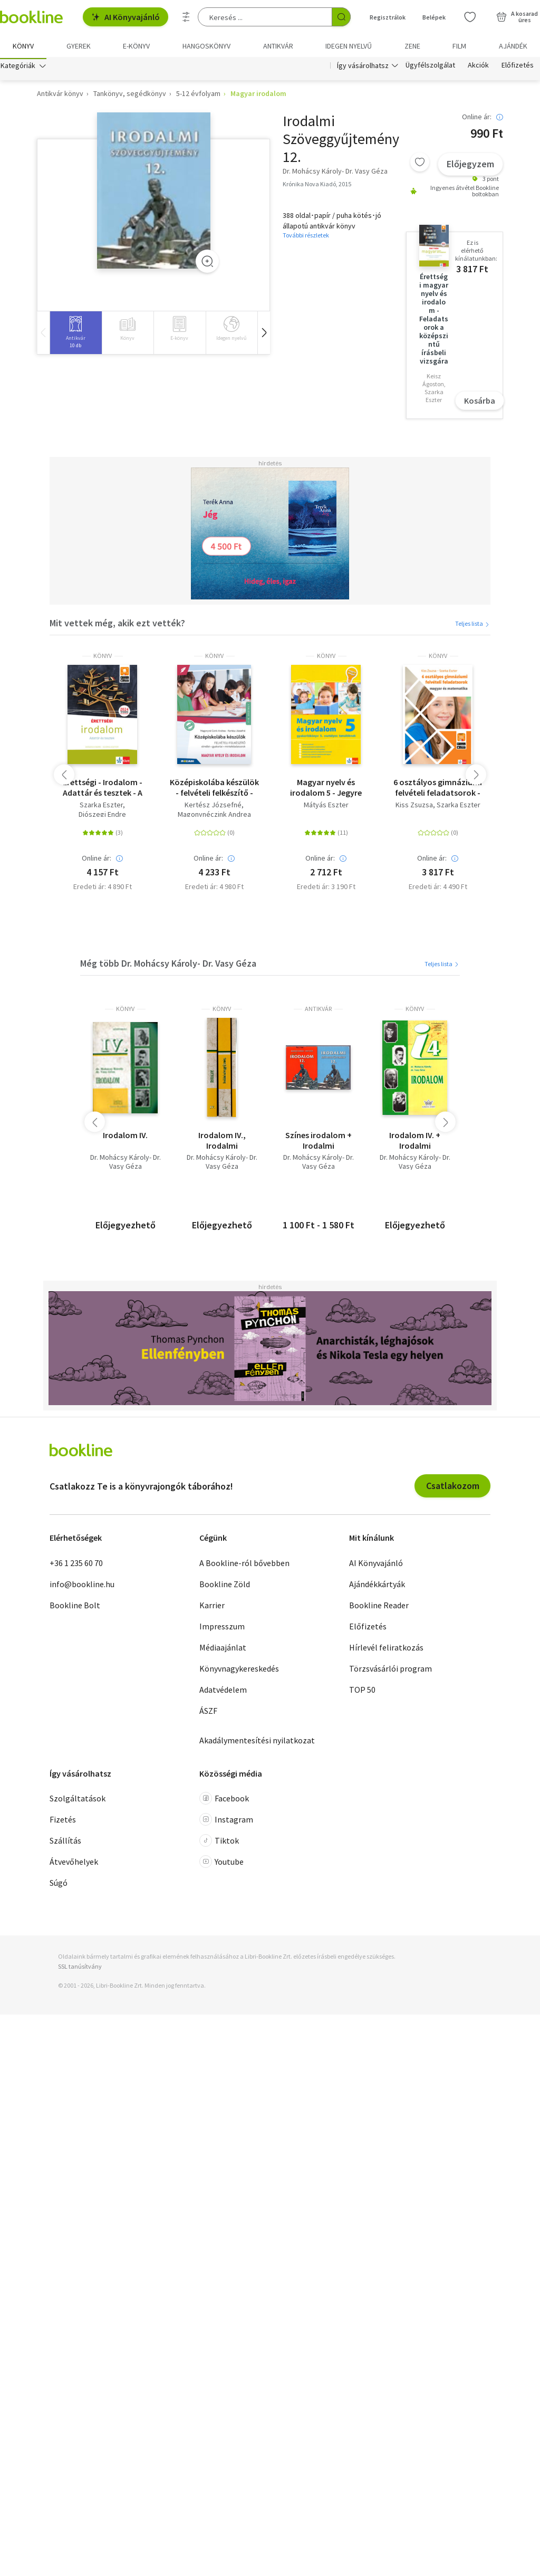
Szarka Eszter (101, 807)
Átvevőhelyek (74, 1864)
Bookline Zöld (224, 1586)
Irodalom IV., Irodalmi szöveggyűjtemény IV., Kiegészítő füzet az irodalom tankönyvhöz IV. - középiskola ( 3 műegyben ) (222, 1142)
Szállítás (65, 1843)
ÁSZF (208, 1712)
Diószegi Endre (102, 817)
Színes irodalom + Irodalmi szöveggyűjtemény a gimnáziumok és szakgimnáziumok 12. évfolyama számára (318, 1142)
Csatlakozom (452, 1488)
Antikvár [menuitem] (278, 46)
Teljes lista (472, 626)
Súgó (59, 1885)
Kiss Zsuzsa (414, 807)
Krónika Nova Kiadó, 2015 (317, 186)
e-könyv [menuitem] (136, 46)
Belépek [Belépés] (434, 17)
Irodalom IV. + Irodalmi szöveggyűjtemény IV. (415, 1142)
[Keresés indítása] (341, 16)
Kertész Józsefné (213, 807)
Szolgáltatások (77, 1801)
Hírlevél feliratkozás (386, 1649)
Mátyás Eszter (326, 807)
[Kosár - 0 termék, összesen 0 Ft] (517, 17)
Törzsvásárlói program (390, 1670)
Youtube (221, 1864)
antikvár (318, 1011)
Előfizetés (518, 67)
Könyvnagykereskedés (239, 1670)
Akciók (478, 67)
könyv (102, 658)
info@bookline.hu (82, 1586)
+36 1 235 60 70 (76, 1565)
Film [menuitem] (459, 46)
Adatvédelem (223, 1691)
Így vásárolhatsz (363, 67)
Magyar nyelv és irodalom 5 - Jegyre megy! (326, 789)
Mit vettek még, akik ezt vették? (117, 625)
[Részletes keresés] (186, 16)
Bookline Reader (379, 1607)
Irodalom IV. (125, 1137)
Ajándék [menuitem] (513, 46)
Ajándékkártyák (377, 1586)
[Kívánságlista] (469, 16)
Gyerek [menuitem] (78, 46)
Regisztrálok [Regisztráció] (388, 17)
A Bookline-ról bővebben (244, 1565)
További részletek (306, 238)
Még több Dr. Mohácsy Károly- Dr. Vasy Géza (168, 965)
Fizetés (63, 1822)
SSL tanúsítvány (80, 1969)
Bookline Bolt (75, 1607)
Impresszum (222, 1628)
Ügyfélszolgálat (430, 67)
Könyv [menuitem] (23, 46)
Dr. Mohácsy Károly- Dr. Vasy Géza (125, 1164)
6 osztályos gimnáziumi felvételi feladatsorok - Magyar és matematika (437, 789)
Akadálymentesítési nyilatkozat (257, 1742)
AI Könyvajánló (125, 17)
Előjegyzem (470, 166)
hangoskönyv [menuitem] (206, 46)
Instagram (226, 1822)
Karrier (212, 1607)
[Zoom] (207, 263)
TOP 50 (362, 1691)
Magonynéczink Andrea (214, 817)
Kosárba (479, 402)
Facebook (224, 1801)
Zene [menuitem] (412, 46)
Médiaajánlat (222, 1649)
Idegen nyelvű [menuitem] (348, 46)
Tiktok (219, 1843)
